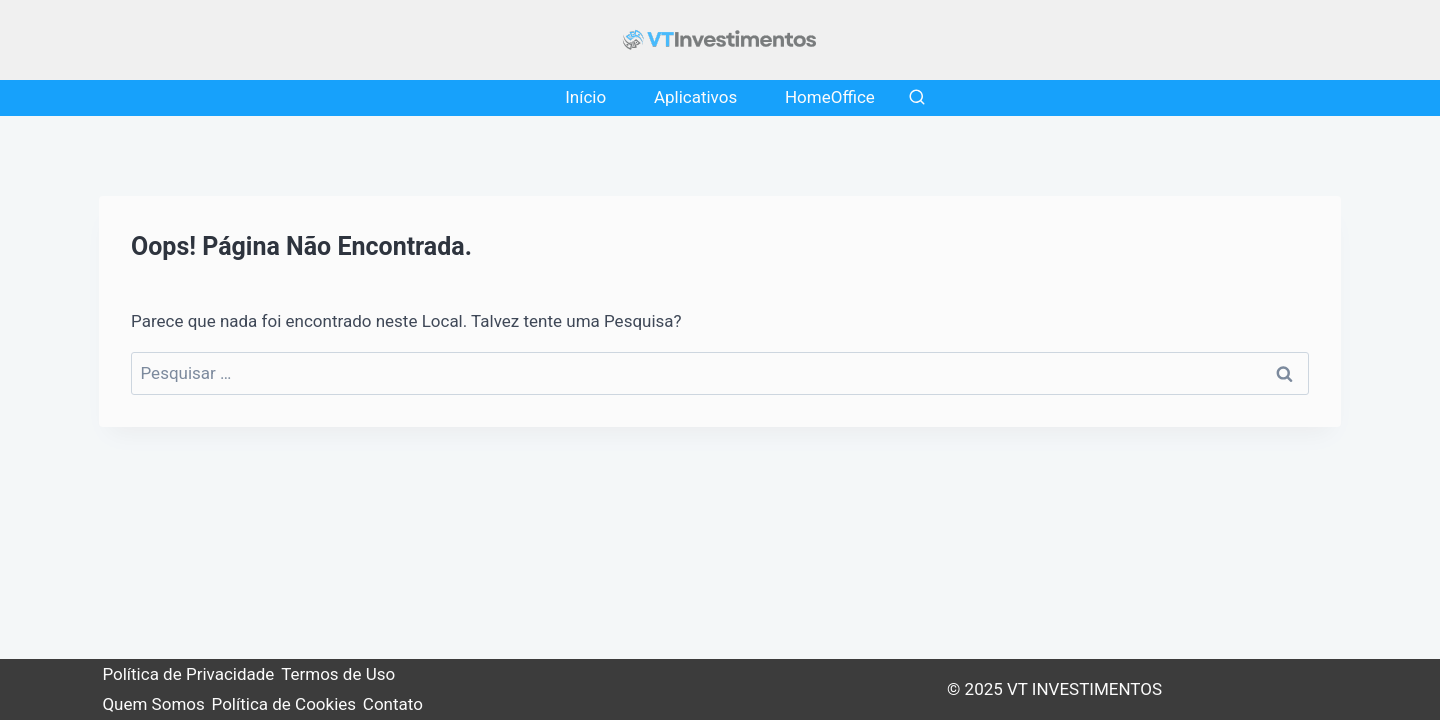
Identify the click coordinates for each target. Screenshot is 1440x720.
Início (585, 97)
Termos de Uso (338, 674)
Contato (393, 704)
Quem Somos (153, 704)
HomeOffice (830, 97)
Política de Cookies (284, 704)
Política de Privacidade (188, 674)
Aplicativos (695, 97)
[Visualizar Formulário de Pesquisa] (917, 98)
